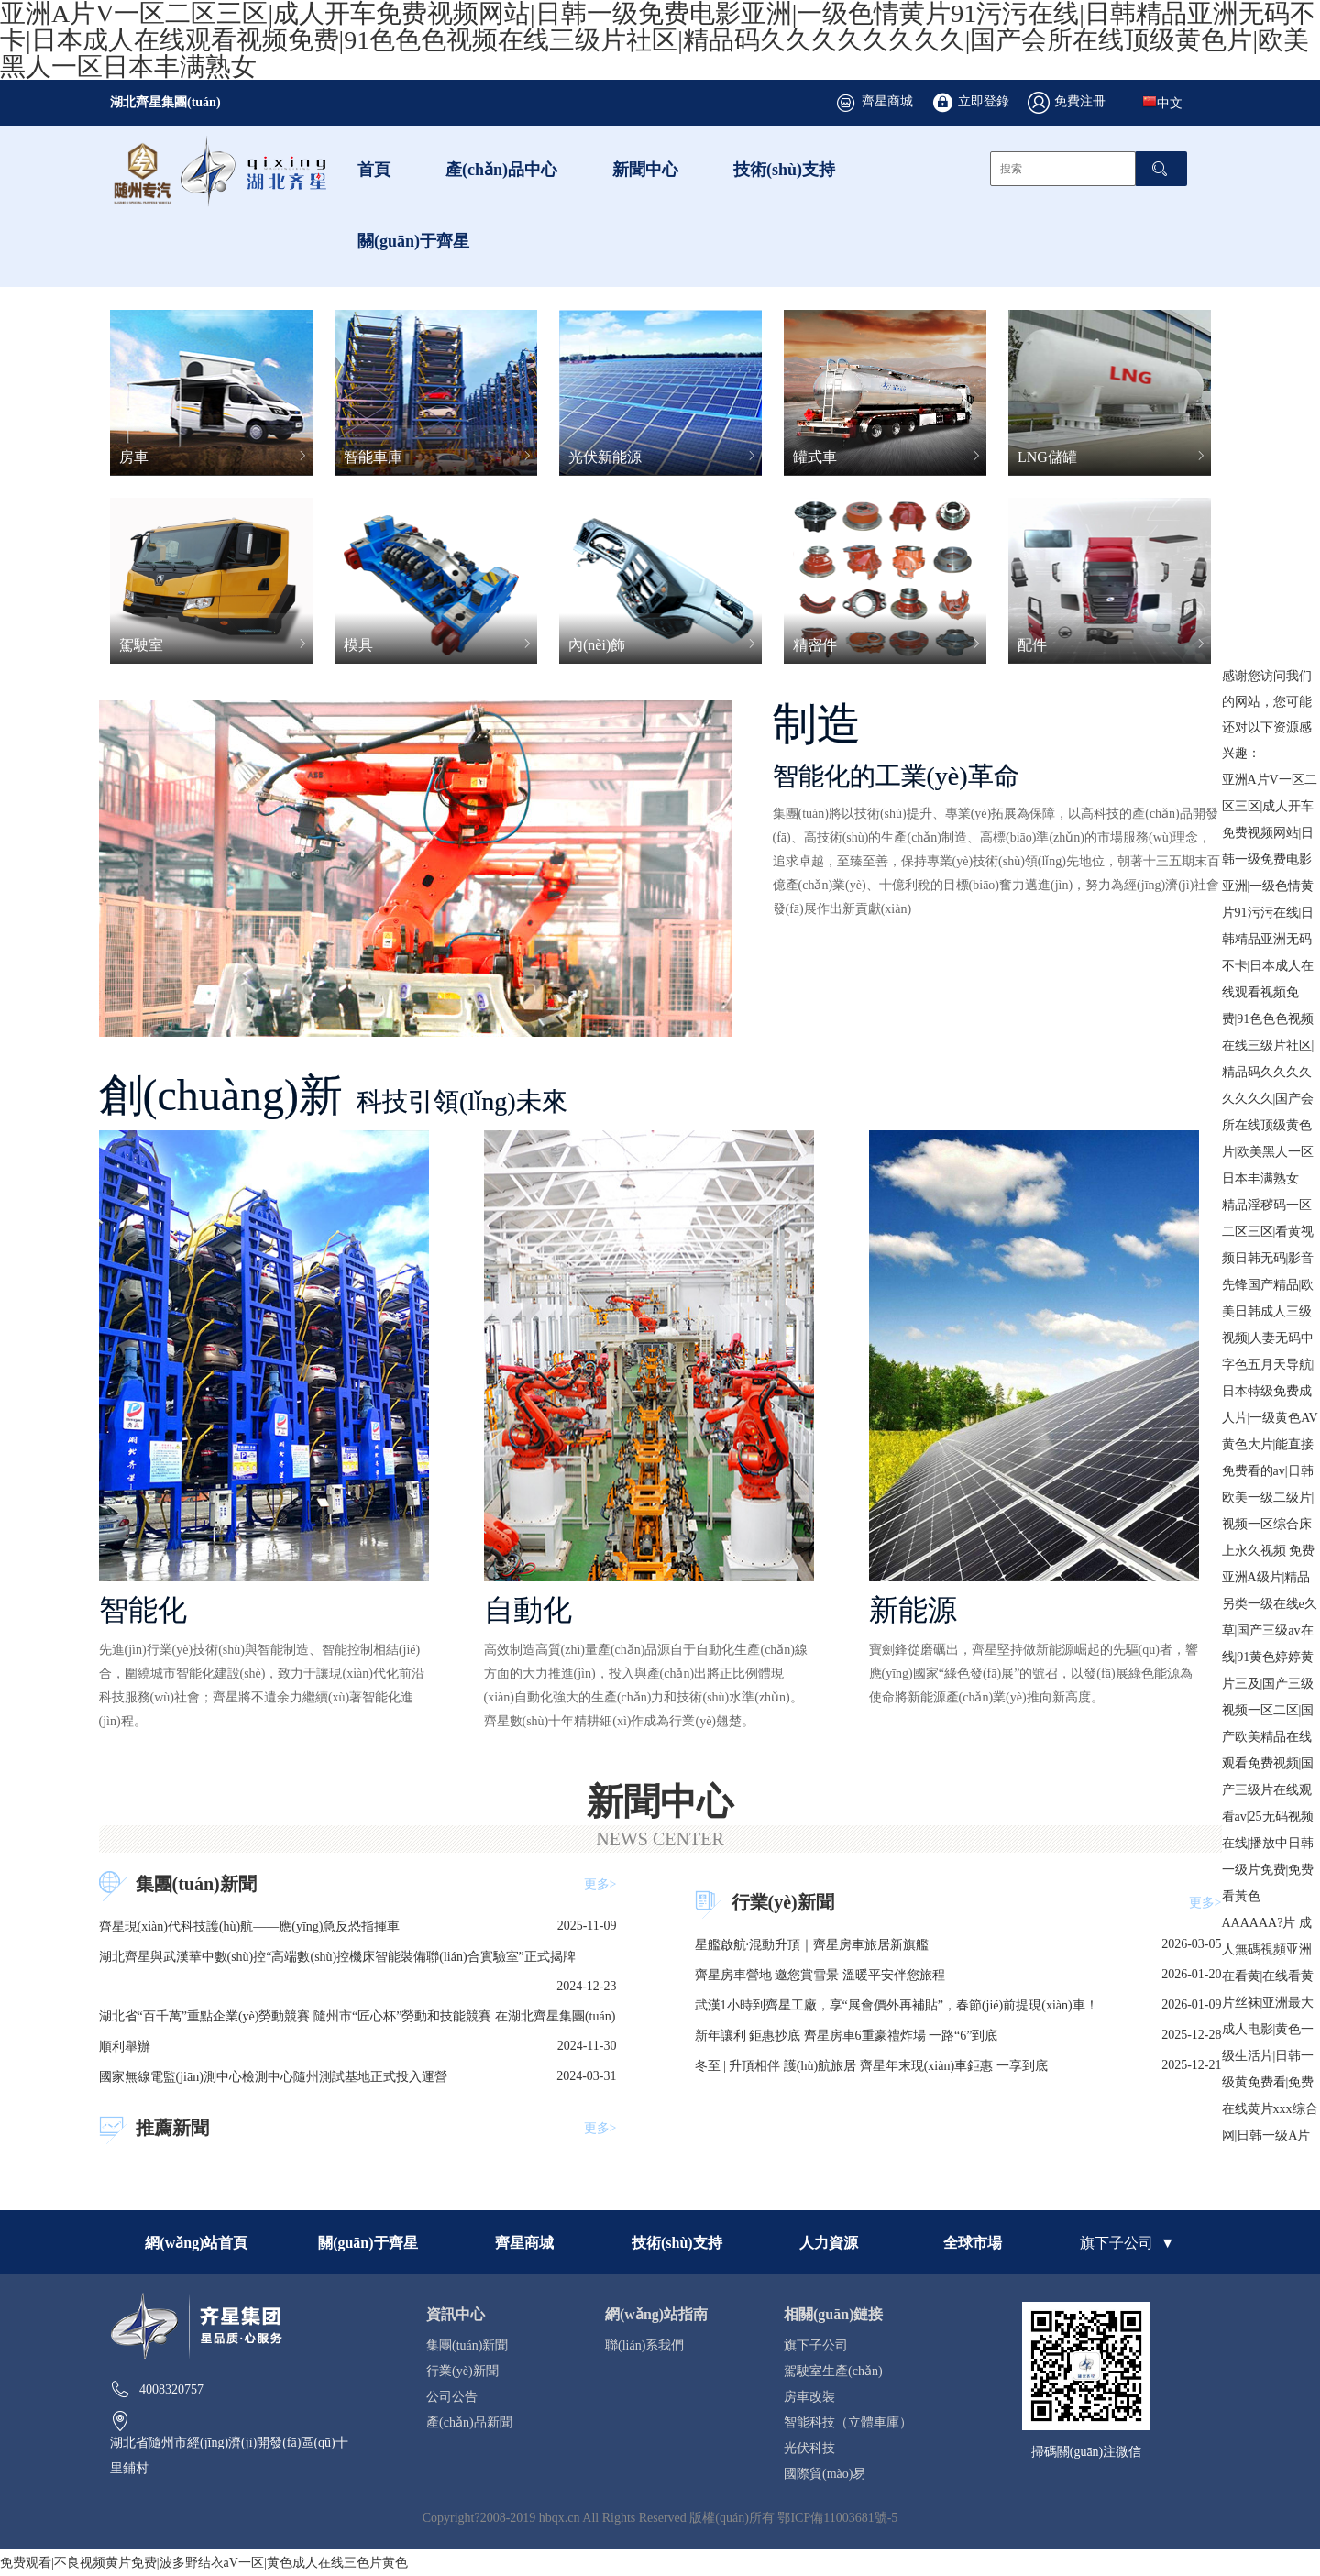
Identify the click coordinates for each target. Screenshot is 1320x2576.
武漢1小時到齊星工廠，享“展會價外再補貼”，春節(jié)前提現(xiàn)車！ (896, 2004)
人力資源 (828, 2242)
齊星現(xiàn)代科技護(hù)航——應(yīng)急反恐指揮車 (250, 1926)
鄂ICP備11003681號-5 (837, 2517)
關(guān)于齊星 (413, 240)
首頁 (374, 168)
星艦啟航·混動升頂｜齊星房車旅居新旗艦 (812, 1944)
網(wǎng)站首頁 (196, 2242)
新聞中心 (645, 168)
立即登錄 (983, 100)
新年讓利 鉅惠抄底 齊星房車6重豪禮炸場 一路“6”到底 (846, 2035)
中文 (1162, 101)
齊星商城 (887, 100)
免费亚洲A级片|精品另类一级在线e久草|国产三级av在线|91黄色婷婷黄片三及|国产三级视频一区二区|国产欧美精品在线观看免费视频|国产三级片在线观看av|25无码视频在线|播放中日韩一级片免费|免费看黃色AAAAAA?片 (1269, 1736)
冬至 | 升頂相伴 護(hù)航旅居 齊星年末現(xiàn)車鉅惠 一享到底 (871, 2065)
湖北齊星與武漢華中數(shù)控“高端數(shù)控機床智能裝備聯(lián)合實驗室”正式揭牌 (337, 1956)
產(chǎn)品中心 (501, 168)
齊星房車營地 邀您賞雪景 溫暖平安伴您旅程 (820, 1974)
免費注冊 (1080, 100)
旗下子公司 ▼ (1127, 2242)
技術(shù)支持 (784, 168)
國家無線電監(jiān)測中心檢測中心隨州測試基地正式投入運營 (273, 2076)
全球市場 (972, 2242)
